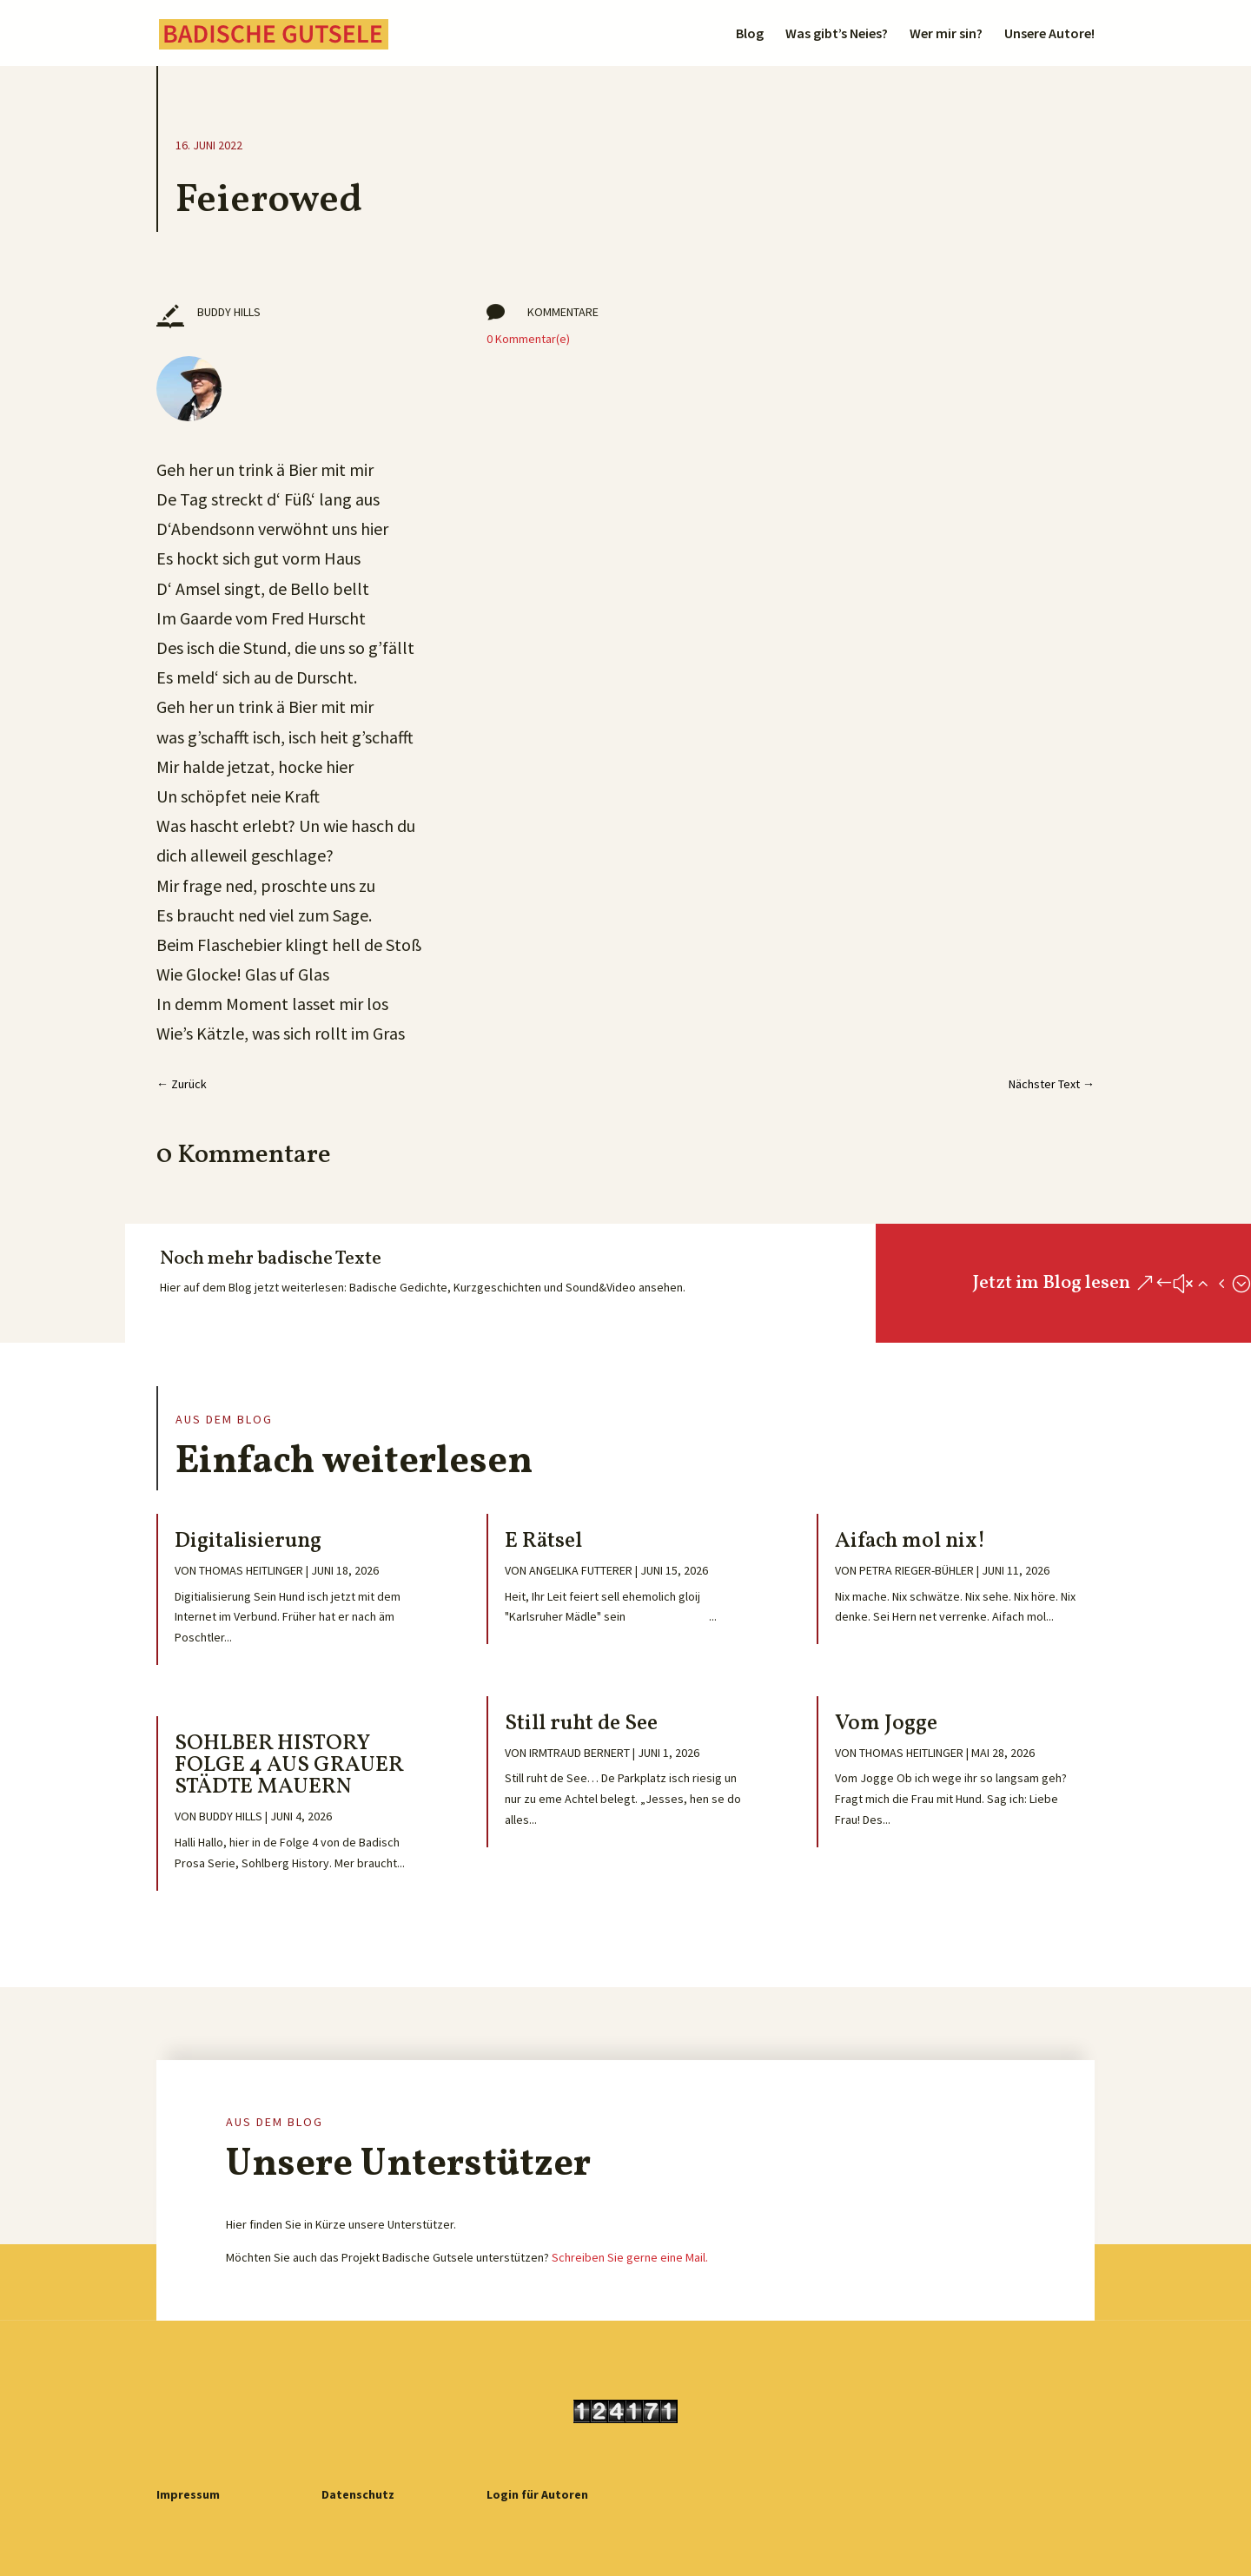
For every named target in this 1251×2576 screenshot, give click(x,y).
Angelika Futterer (580, 1570)
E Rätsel (543, 1541)
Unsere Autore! (1049, 34)
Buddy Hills (230, 1816)
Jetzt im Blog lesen (1051, 1283)
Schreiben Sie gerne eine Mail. (630, 2257)
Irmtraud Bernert (579, 1752)
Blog (750, 34)
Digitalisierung (248, 1541)
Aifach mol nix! (910, 1541)
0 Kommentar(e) (528, 339)
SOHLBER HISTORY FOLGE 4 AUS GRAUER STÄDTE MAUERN (289, 1765)
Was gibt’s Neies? (836, 34)
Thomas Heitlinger (251, 1570)
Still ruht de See (581, 1723)
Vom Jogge (886, 1723)
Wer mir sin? (946, 34)
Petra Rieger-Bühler (916, 1570)
